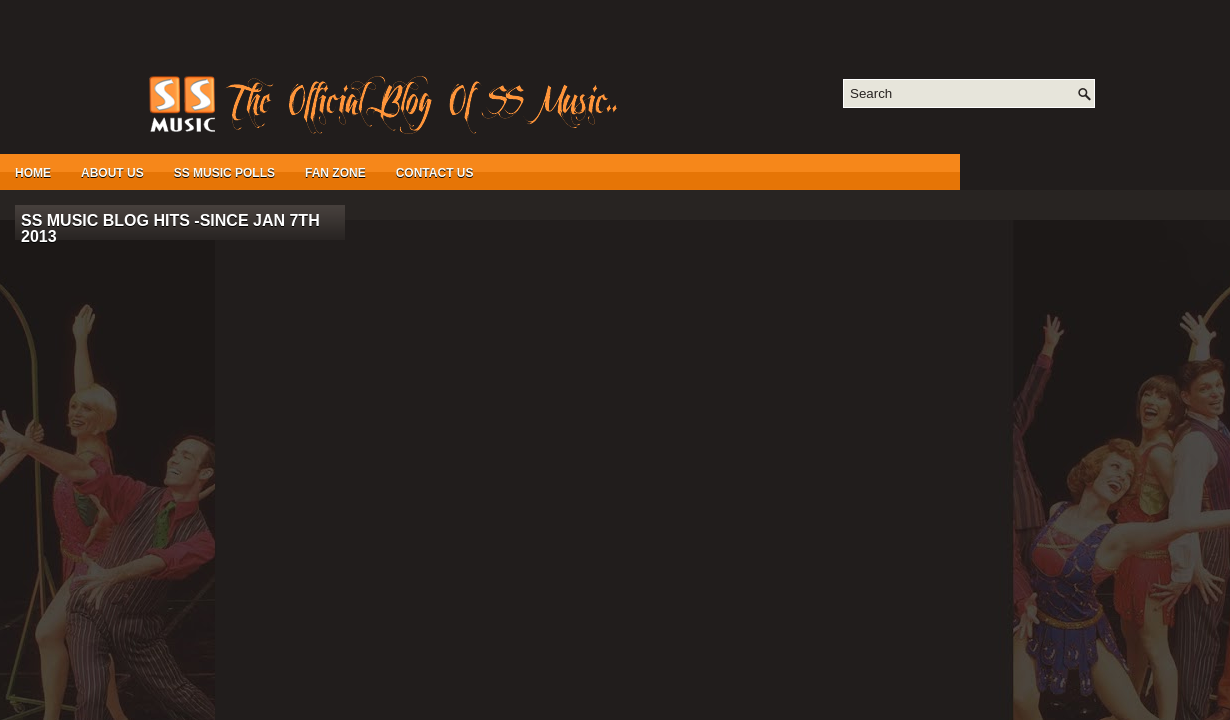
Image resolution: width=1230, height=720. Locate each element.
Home (33, 173)
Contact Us (435, 173)
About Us (112, 173)
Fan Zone (335, 173)
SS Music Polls (224, 173)
